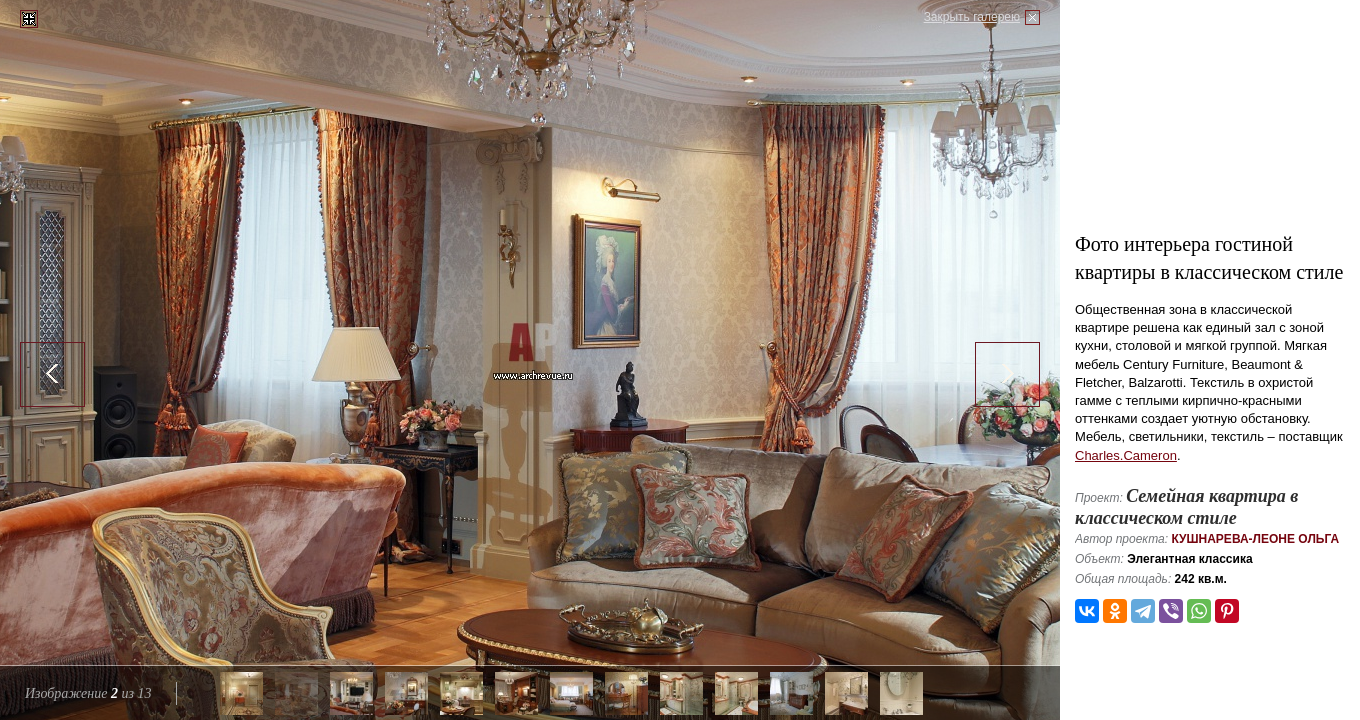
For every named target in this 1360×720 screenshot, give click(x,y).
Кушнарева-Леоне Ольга (1255, 539)
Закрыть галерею (972, 17)
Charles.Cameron (1126, 455)
